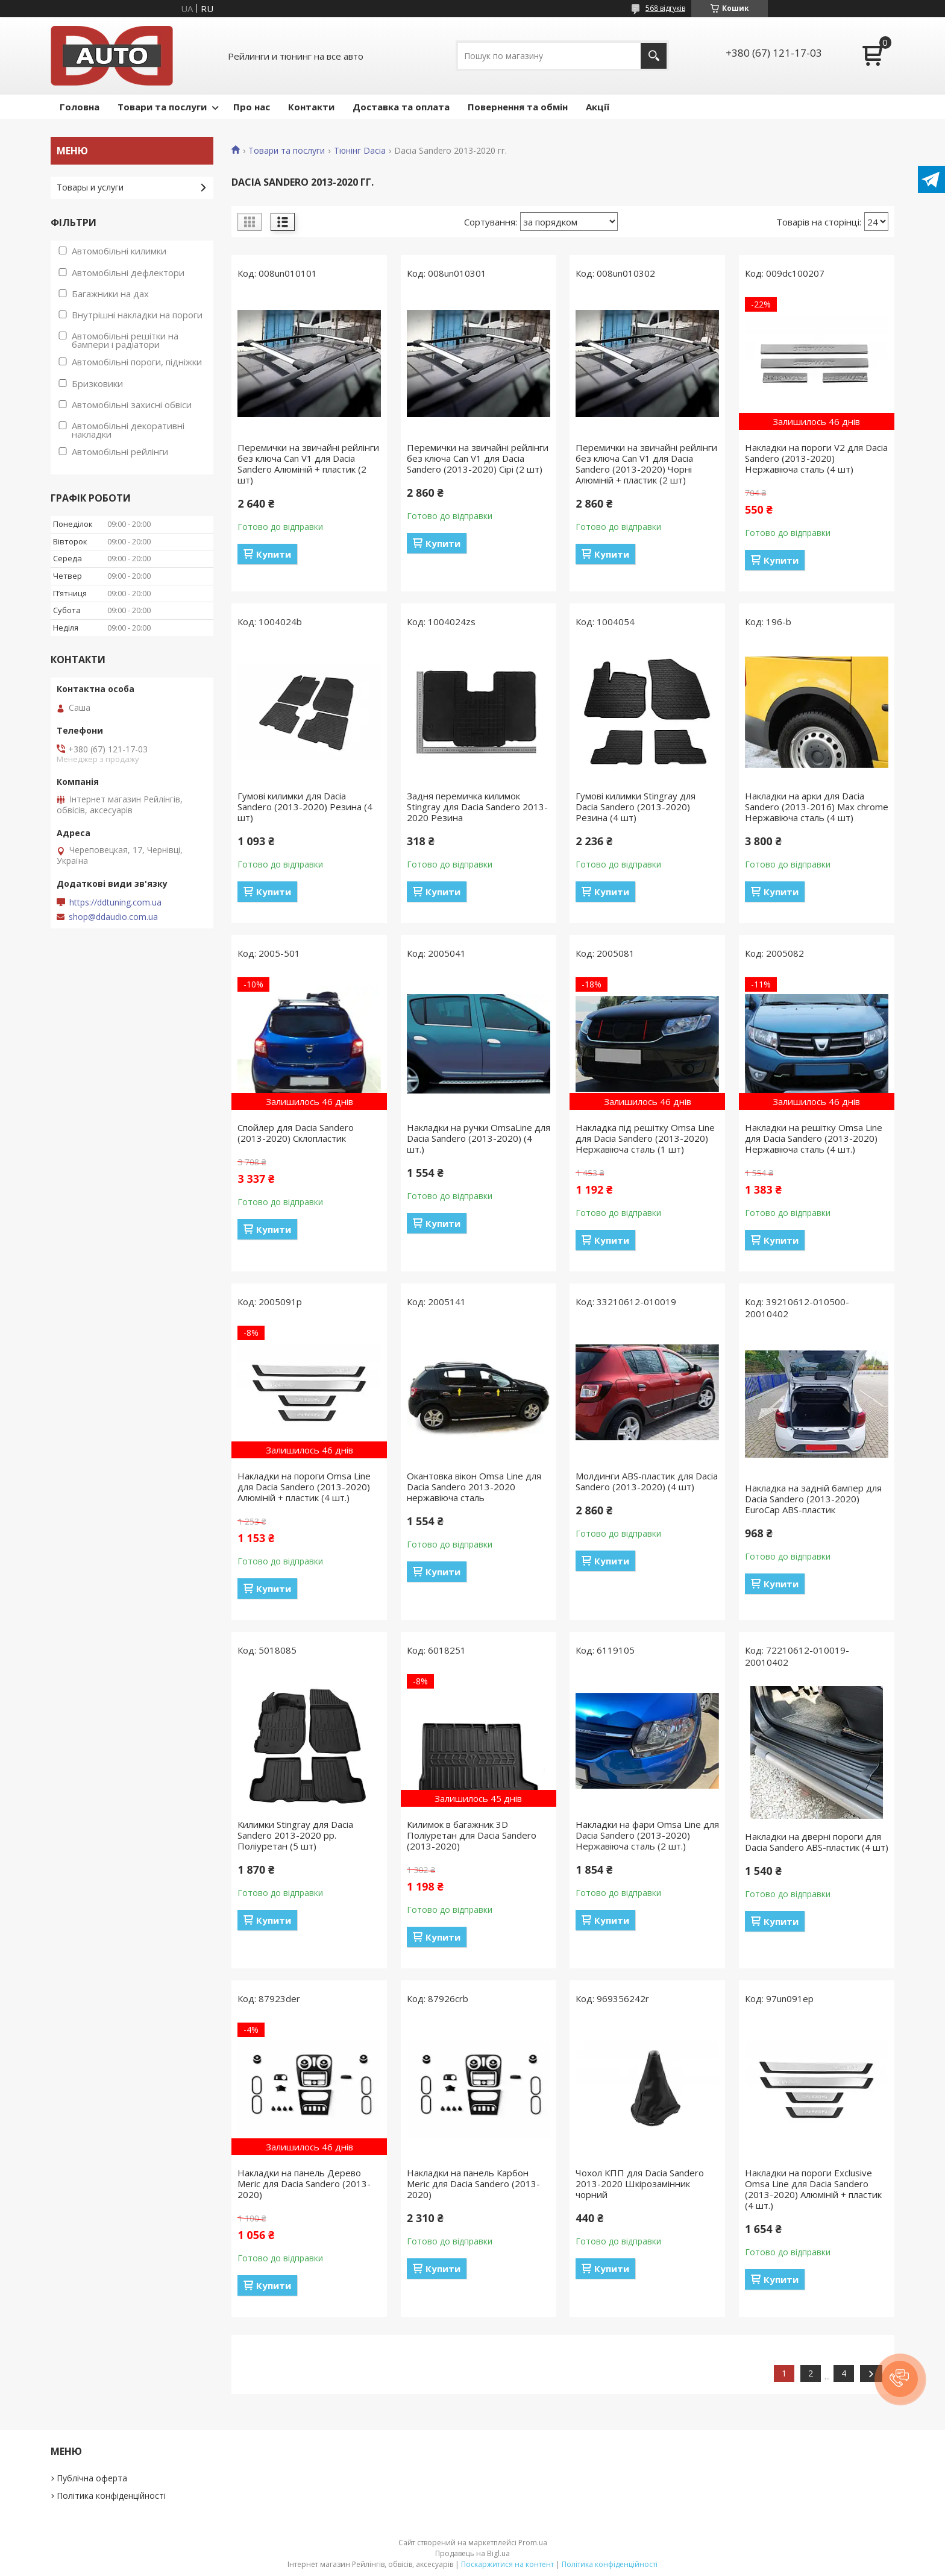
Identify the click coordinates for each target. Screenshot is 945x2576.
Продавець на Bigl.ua (472, 2553)
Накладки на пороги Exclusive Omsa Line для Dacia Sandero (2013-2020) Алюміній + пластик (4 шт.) (813, 2189)
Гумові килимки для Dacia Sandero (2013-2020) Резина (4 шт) (304, 806)
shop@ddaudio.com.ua (113, 917)
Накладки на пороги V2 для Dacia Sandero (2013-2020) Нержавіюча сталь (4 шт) (816, 458)
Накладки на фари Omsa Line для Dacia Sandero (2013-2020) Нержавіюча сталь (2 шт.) (647, 1835)
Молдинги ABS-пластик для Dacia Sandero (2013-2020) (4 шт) (647, 1481)
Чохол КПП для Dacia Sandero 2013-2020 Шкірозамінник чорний (640, 2183)
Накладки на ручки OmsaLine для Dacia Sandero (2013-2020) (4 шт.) (478, 1138)
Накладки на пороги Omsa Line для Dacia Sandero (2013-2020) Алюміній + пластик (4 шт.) (304, 1486)
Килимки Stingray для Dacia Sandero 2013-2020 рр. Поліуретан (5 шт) (295, 1835)
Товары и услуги (90, 187)
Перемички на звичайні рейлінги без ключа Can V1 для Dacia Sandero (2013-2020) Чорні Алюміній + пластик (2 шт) (646, 463)
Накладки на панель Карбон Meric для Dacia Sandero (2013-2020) (473, 2183)
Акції (597, 107)
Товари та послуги (162, 107)
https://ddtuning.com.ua (115, 902)
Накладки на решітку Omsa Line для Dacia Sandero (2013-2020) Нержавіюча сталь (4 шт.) (813, 1138)
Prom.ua (532, 2542)
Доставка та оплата (401, 107)
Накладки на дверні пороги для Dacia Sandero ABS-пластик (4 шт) (816, 1842)
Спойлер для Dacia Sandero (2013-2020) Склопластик (295, 1133)
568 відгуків (665, 8)
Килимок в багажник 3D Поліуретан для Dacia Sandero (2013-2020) (471, 1835)
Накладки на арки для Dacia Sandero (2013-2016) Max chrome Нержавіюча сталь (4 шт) (816, 806)
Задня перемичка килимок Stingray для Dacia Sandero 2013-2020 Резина (477, 806)
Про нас (251, 107)
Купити (273, 554)
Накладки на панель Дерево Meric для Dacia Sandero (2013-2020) (304, 2183)
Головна (79, 107)
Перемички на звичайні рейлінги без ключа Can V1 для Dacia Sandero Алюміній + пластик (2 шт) (308, 463)
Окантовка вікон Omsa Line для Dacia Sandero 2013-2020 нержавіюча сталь (474, 1486)
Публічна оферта (92, 2478)
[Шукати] (654, 56)
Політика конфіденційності (111, 2495)
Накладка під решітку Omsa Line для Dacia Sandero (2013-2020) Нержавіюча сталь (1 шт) (645, 1138)
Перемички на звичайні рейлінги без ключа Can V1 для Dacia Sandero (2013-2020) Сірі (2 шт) (477, 458)
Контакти (311, 107)
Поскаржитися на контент (507, 2564)
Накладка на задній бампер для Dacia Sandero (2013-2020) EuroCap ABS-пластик (813, 1498)
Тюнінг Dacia (360, 150)
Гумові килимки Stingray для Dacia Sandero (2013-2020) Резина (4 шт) (635, 806)
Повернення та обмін (518, 107)
